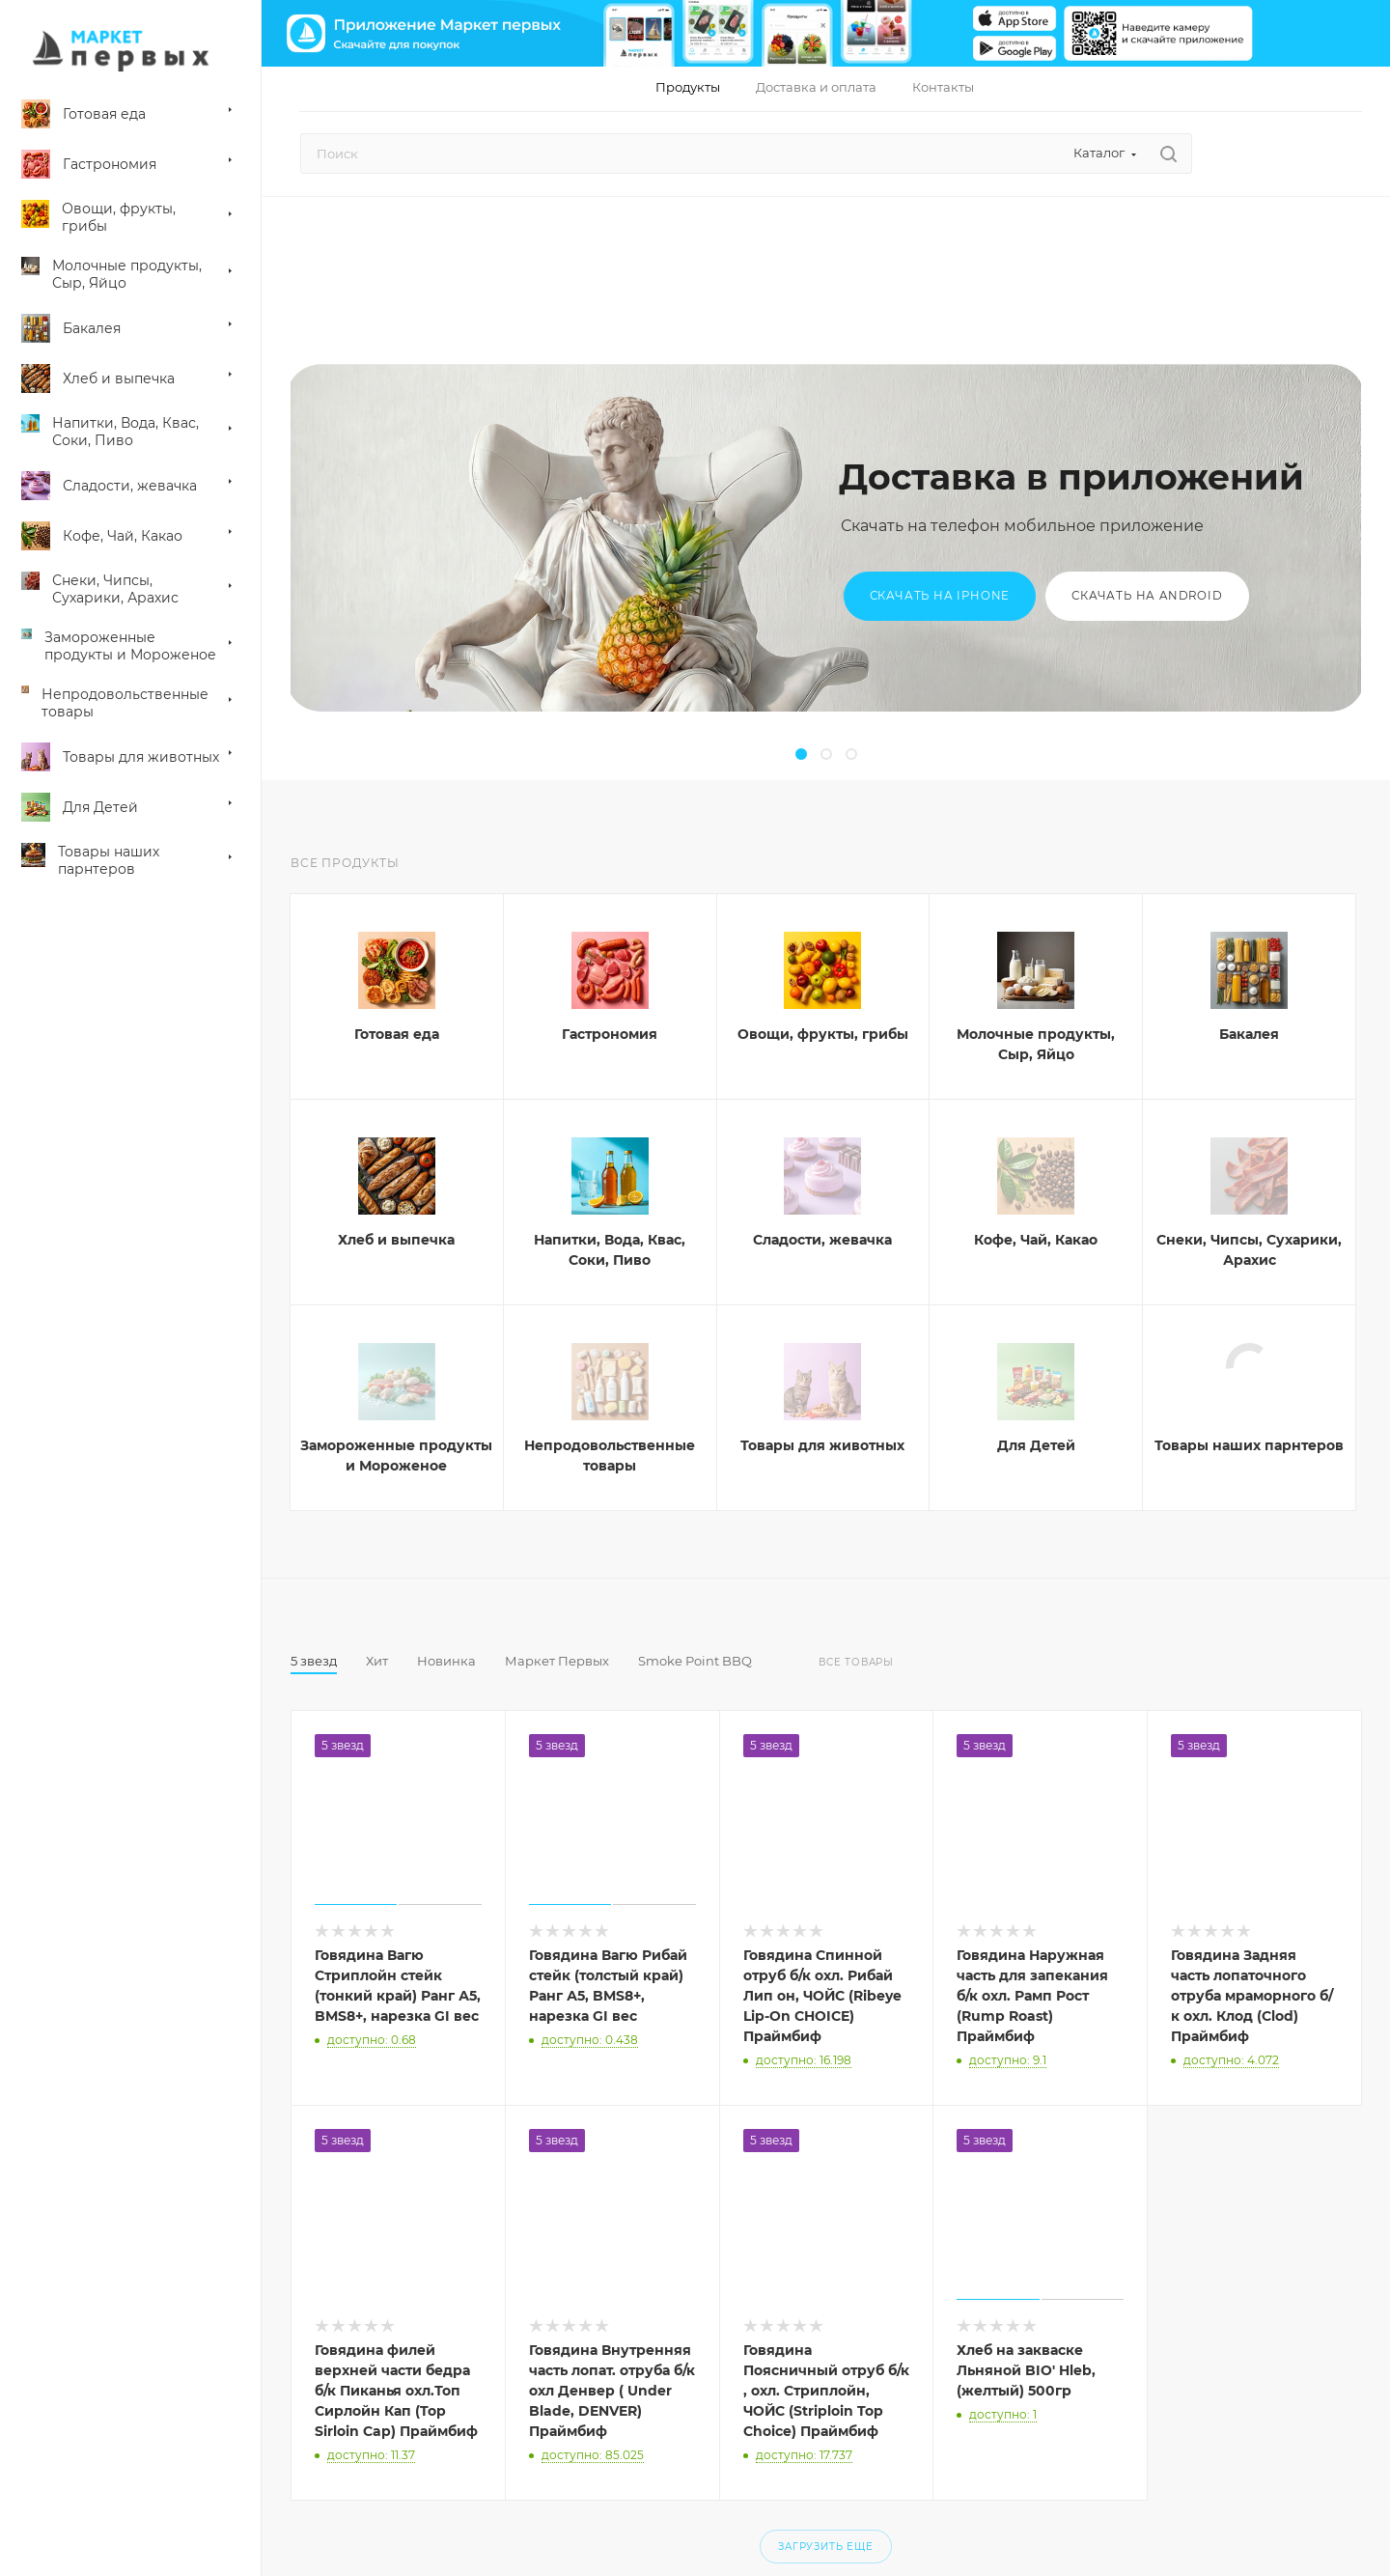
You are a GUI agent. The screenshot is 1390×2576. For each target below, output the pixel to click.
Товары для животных (822, 1445)
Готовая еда (396, 1034)
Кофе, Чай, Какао (1036, 1239)
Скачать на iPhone (940, 595)
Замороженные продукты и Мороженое (396, 1455)
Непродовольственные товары (609, 1455)
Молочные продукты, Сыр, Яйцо (1036, 1044)
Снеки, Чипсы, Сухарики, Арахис (1249, 1250)
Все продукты (345, 862)
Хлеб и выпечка (396, 1239)
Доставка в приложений (1071, 477)
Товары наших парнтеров (1249, 1445)
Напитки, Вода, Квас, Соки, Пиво (609, 1250)
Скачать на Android (1146, 595)
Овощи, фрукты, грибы (822, 1034)
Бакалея (1249, 1034)
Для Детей (1036, 1445)
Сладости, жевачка (822, 1239)
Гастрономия (609, 1034)
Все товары (856, 1662)
